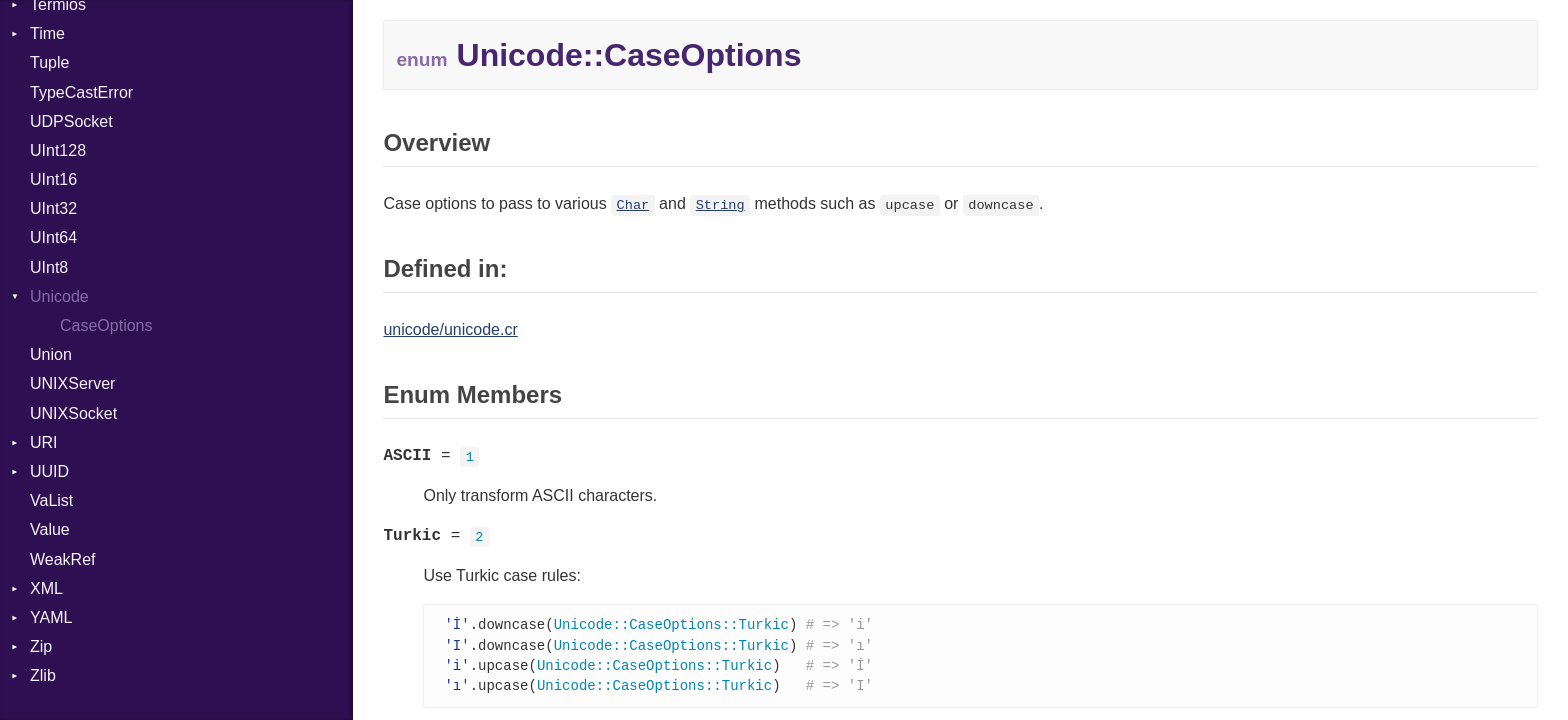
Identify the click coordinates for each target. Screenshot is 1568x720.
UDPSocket (71, 121)
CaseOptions (106, 325)
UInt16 (53, 179)
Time (47, 33)
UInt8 (49, 267)
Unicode (59, 296)
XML (46, 588)
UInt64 (53, 237)
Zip (41, 646)
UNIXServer (72, 383)
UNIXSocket (73, 413)
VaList (51, 500)
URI (44, 442)
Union (51, 354)
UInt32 (53, 208)
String (720, 205)
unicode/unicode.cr (450, 329)
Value (50, 529)
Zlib (43, 675)
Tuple (49, 62)
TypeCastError (81, 92)
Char (633, 205)
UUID (49, 471)
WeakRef (63, 559)
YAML (51, 617)
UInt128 (58, 150)
